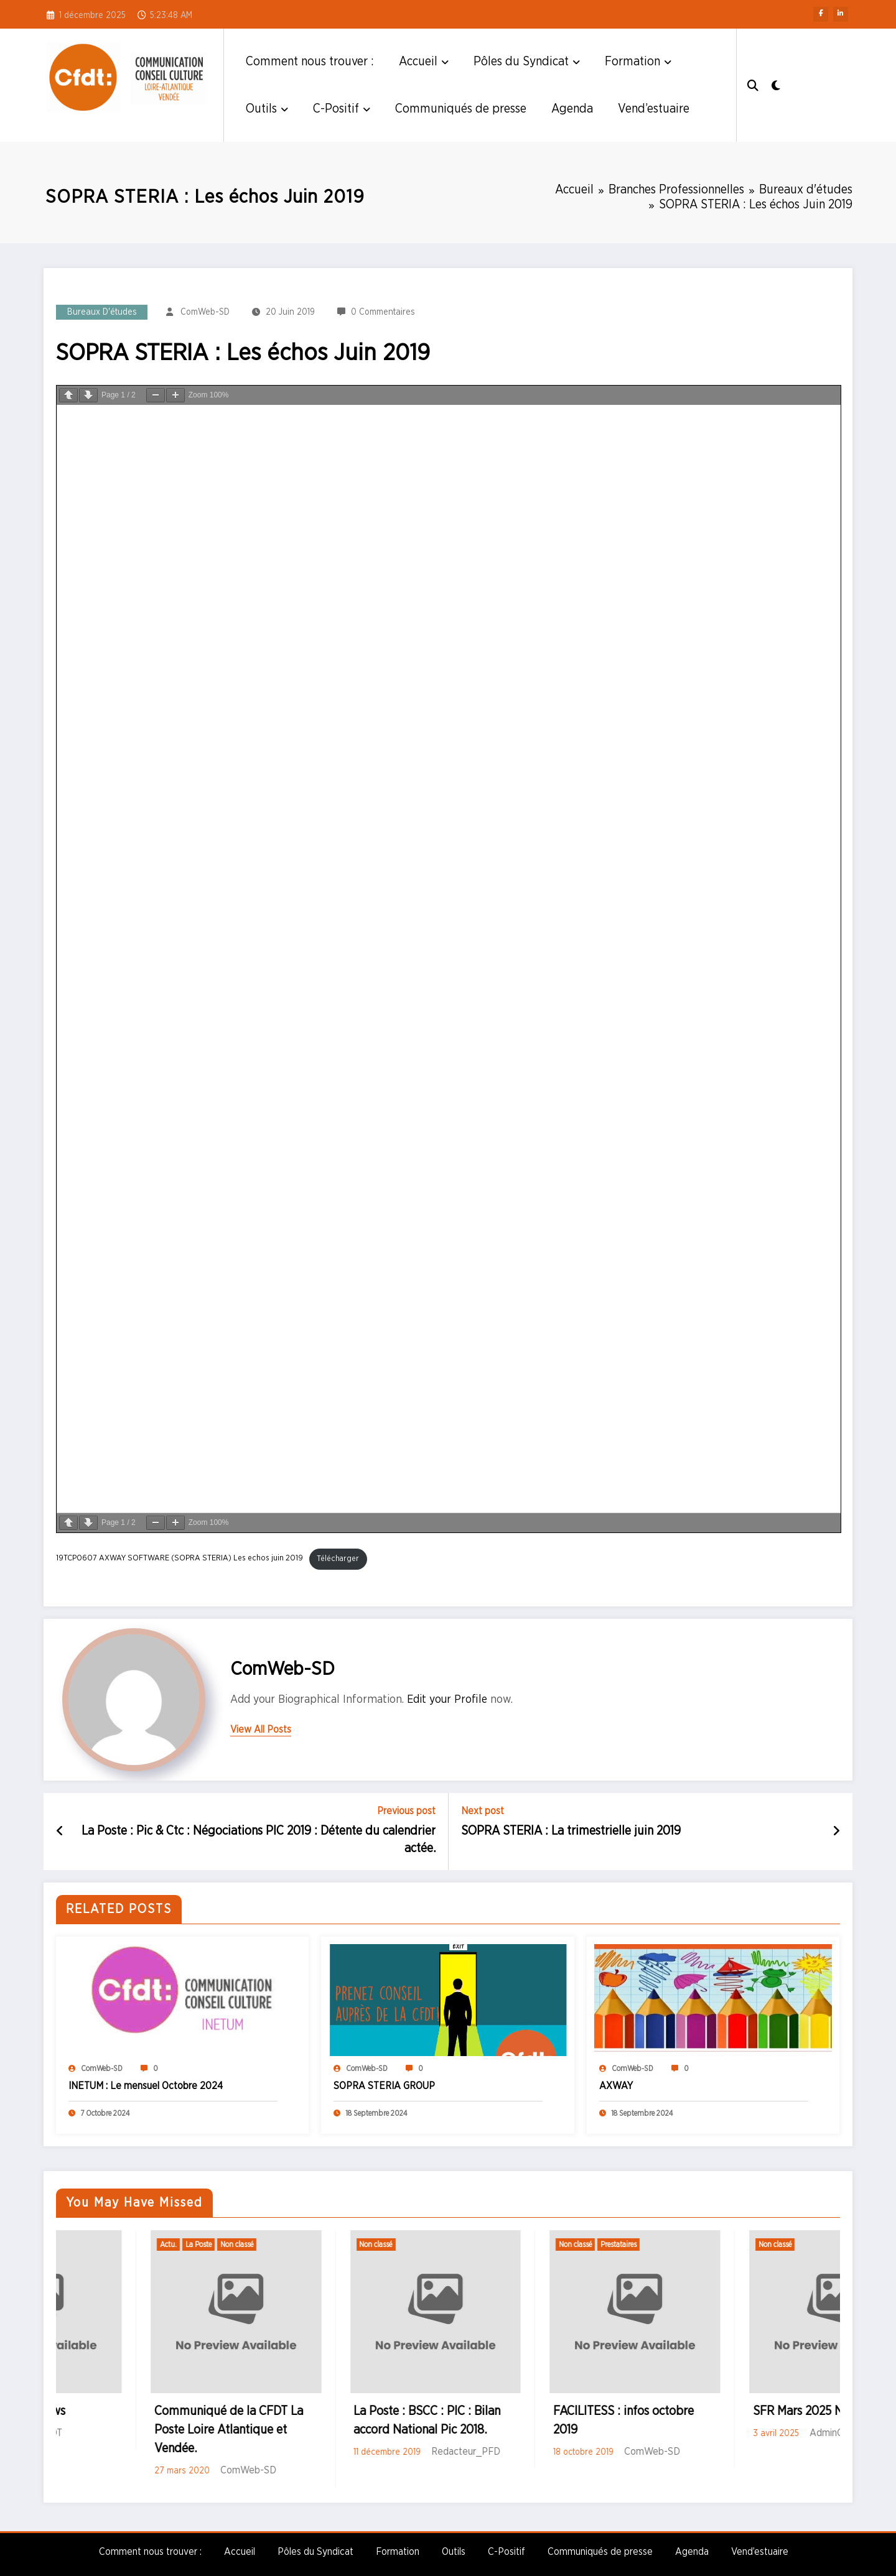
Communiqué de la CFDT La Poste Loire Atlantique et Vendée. (333, 2430)
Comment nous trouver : (310, 61)
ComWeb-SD (205, 312)
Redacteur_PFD (571, 2452)
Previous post (406, 1811)
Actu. (273, 2244)
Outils (267, 109)
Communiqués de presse (460, 109)
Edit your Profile (447, 1699)
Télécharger (338, 1559)
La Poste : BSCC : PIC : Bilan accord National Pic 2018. (532, 2420)
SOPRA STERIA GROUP (384, 2086)
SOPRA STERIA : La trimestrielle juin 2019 (571, 1831)
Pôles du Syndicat (527, 61)
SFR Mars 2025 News (115, 2411)
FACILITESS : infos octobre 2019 (728, 2420)
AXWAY (616, 2086)
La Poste (304, 2244)
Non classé (81, 2244)
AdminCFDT (141, 2433)
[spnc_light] (784, 84)
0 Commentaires (383, 312)
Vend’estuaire (653, 109)
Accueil (424, 61)
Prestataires (724, 2244)
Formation (638, 61)
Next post (482, 1811)
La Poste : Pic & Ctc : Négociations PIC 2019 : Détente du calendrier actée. (259, 1840)
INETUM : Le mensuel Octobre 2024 (145, 2086)
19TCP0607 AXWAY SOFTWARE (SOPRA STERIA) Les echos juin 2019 (179, 1559)
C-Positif (341, 109)
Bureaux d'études (102, 312)
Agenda (572, 109)
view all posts (260, 1730)
